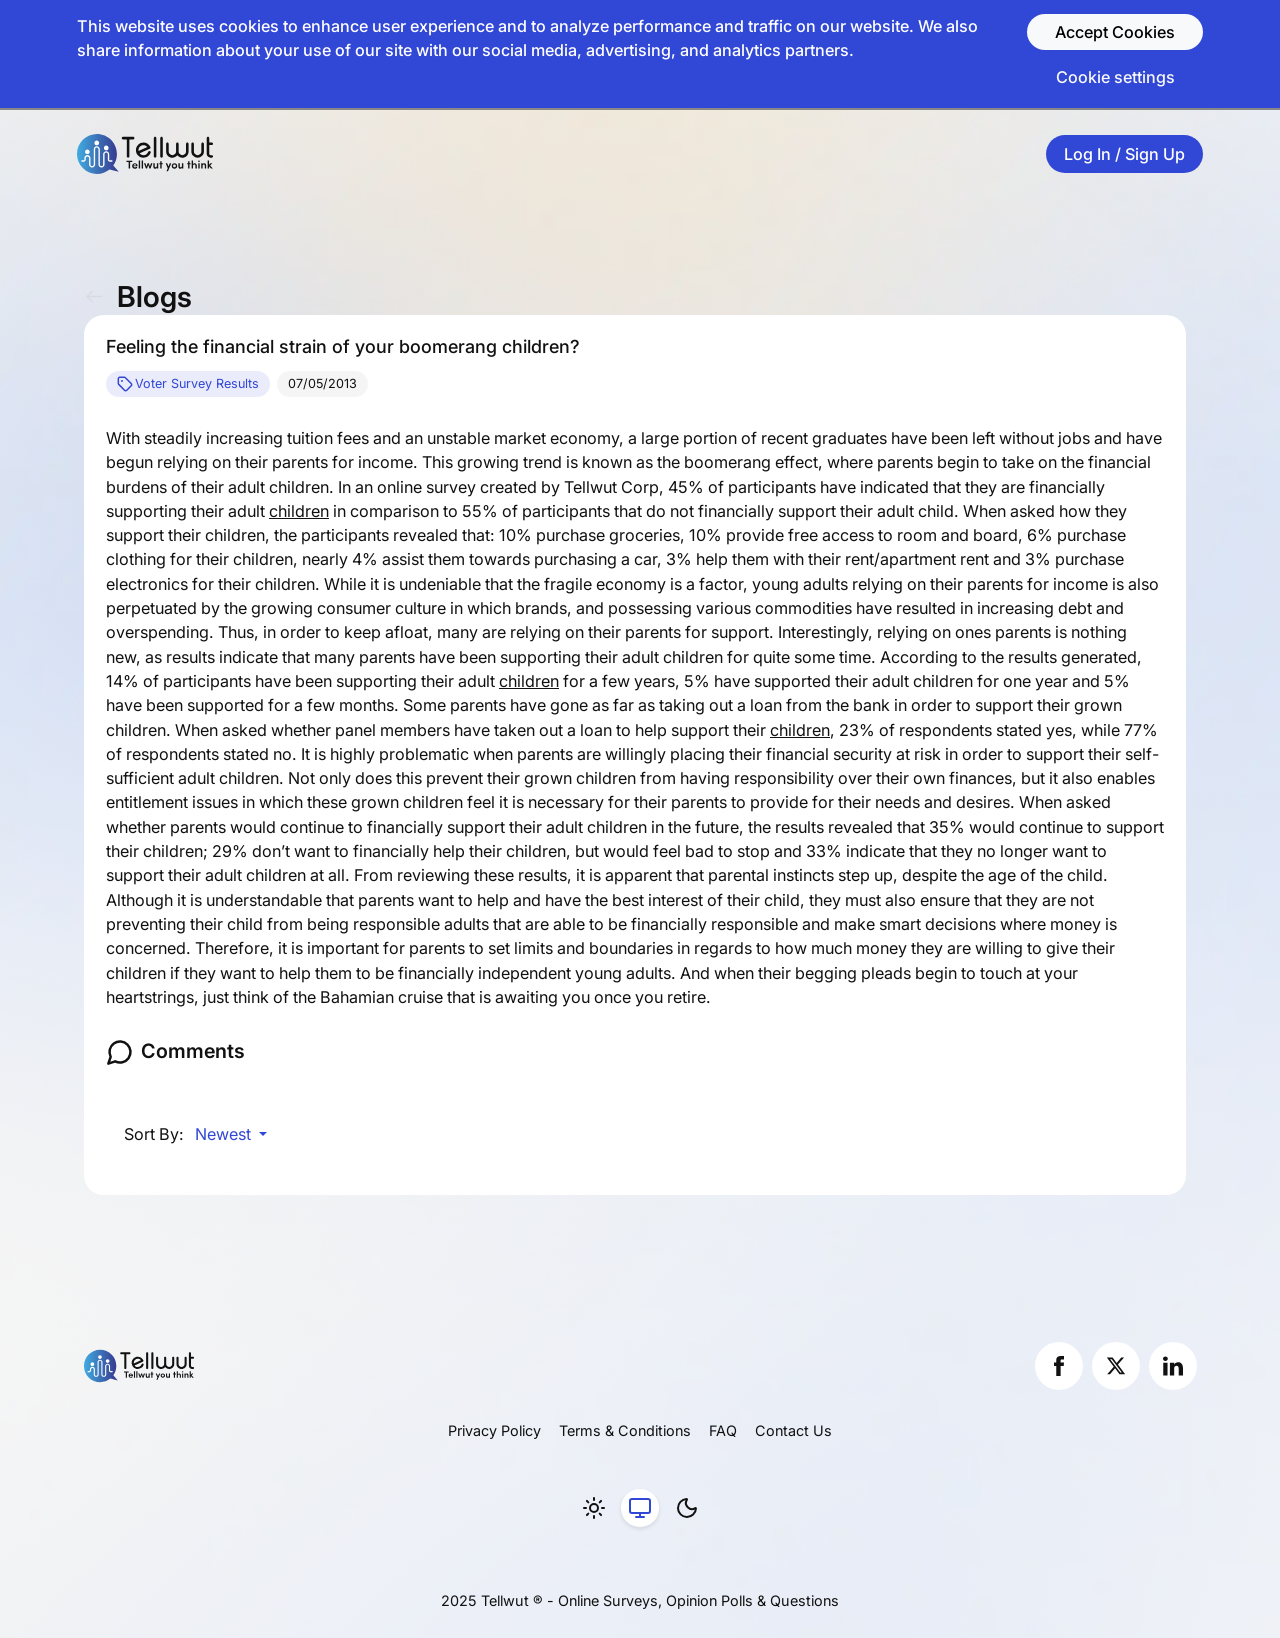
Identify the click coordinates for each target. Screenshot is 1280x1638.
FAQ (723, 1430)
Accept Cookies (1115, 32)
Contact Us (793, 1430)
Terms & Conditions (625, 1430)
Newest (225, 1134)
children (299, 511)
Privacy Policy (494, 1430)
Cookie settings (1115, 77)
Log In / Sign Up (1124, 154)
